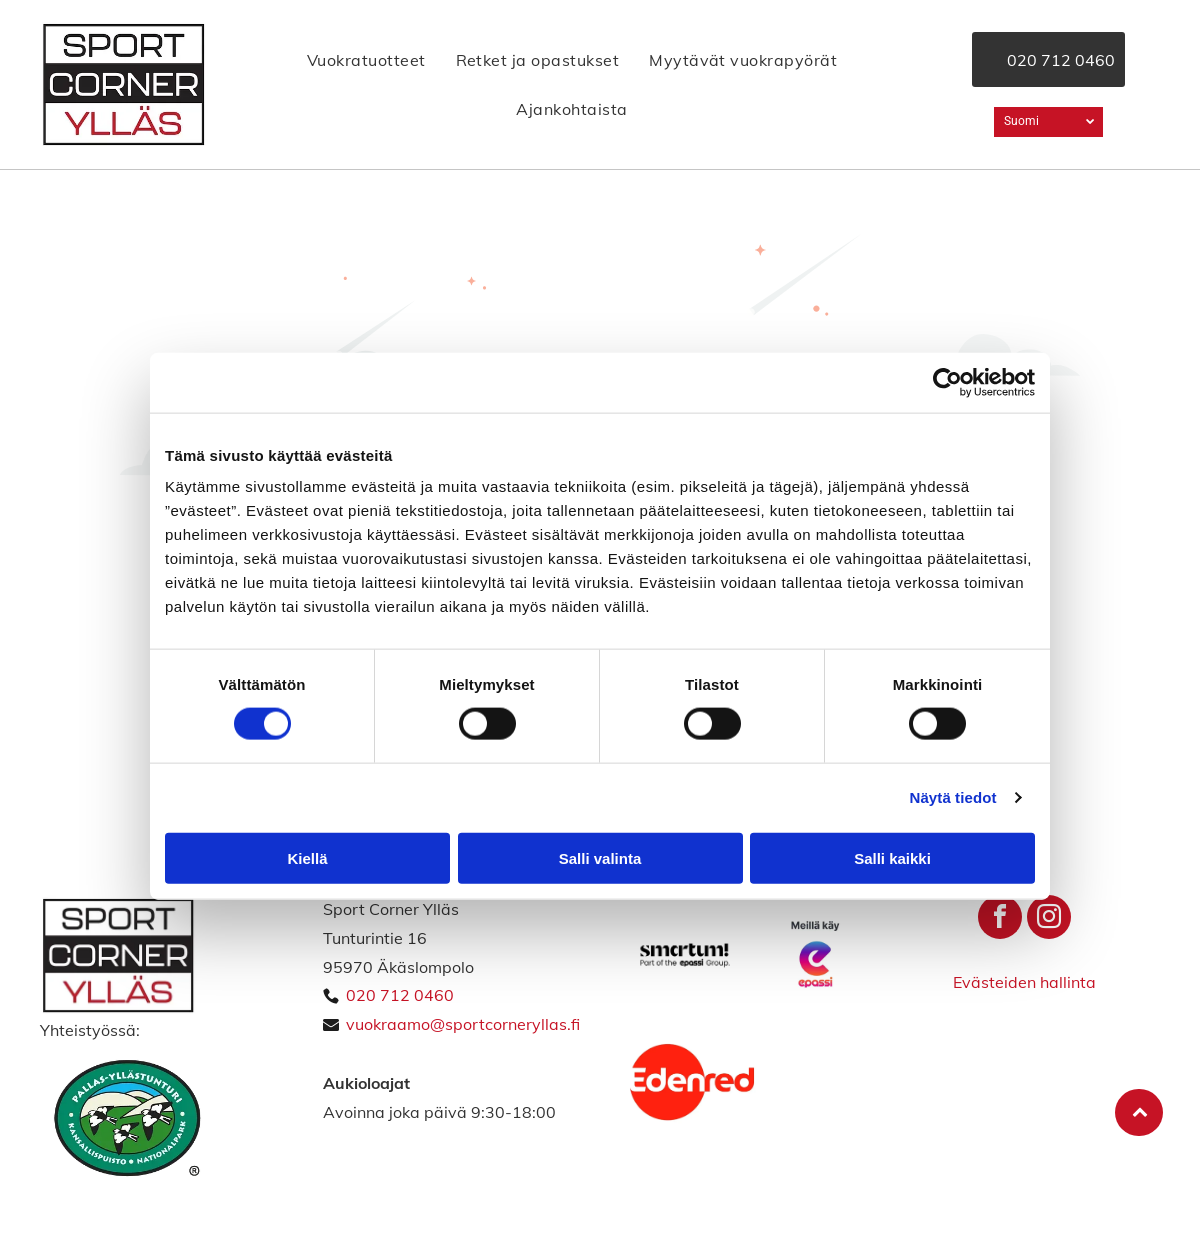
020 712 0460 (400, 995)
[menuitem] (366, 60)
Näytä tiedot (953, 797)
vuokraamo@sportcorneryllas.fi (463, 1024)
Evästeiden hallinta (1024, 982)
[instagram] (1049, 919)
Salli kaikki (892, 857)
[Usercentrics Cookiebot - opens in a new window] (947, 382)
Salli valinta (600, 857)
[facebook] (1000, 919)
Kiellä (307, 857)
